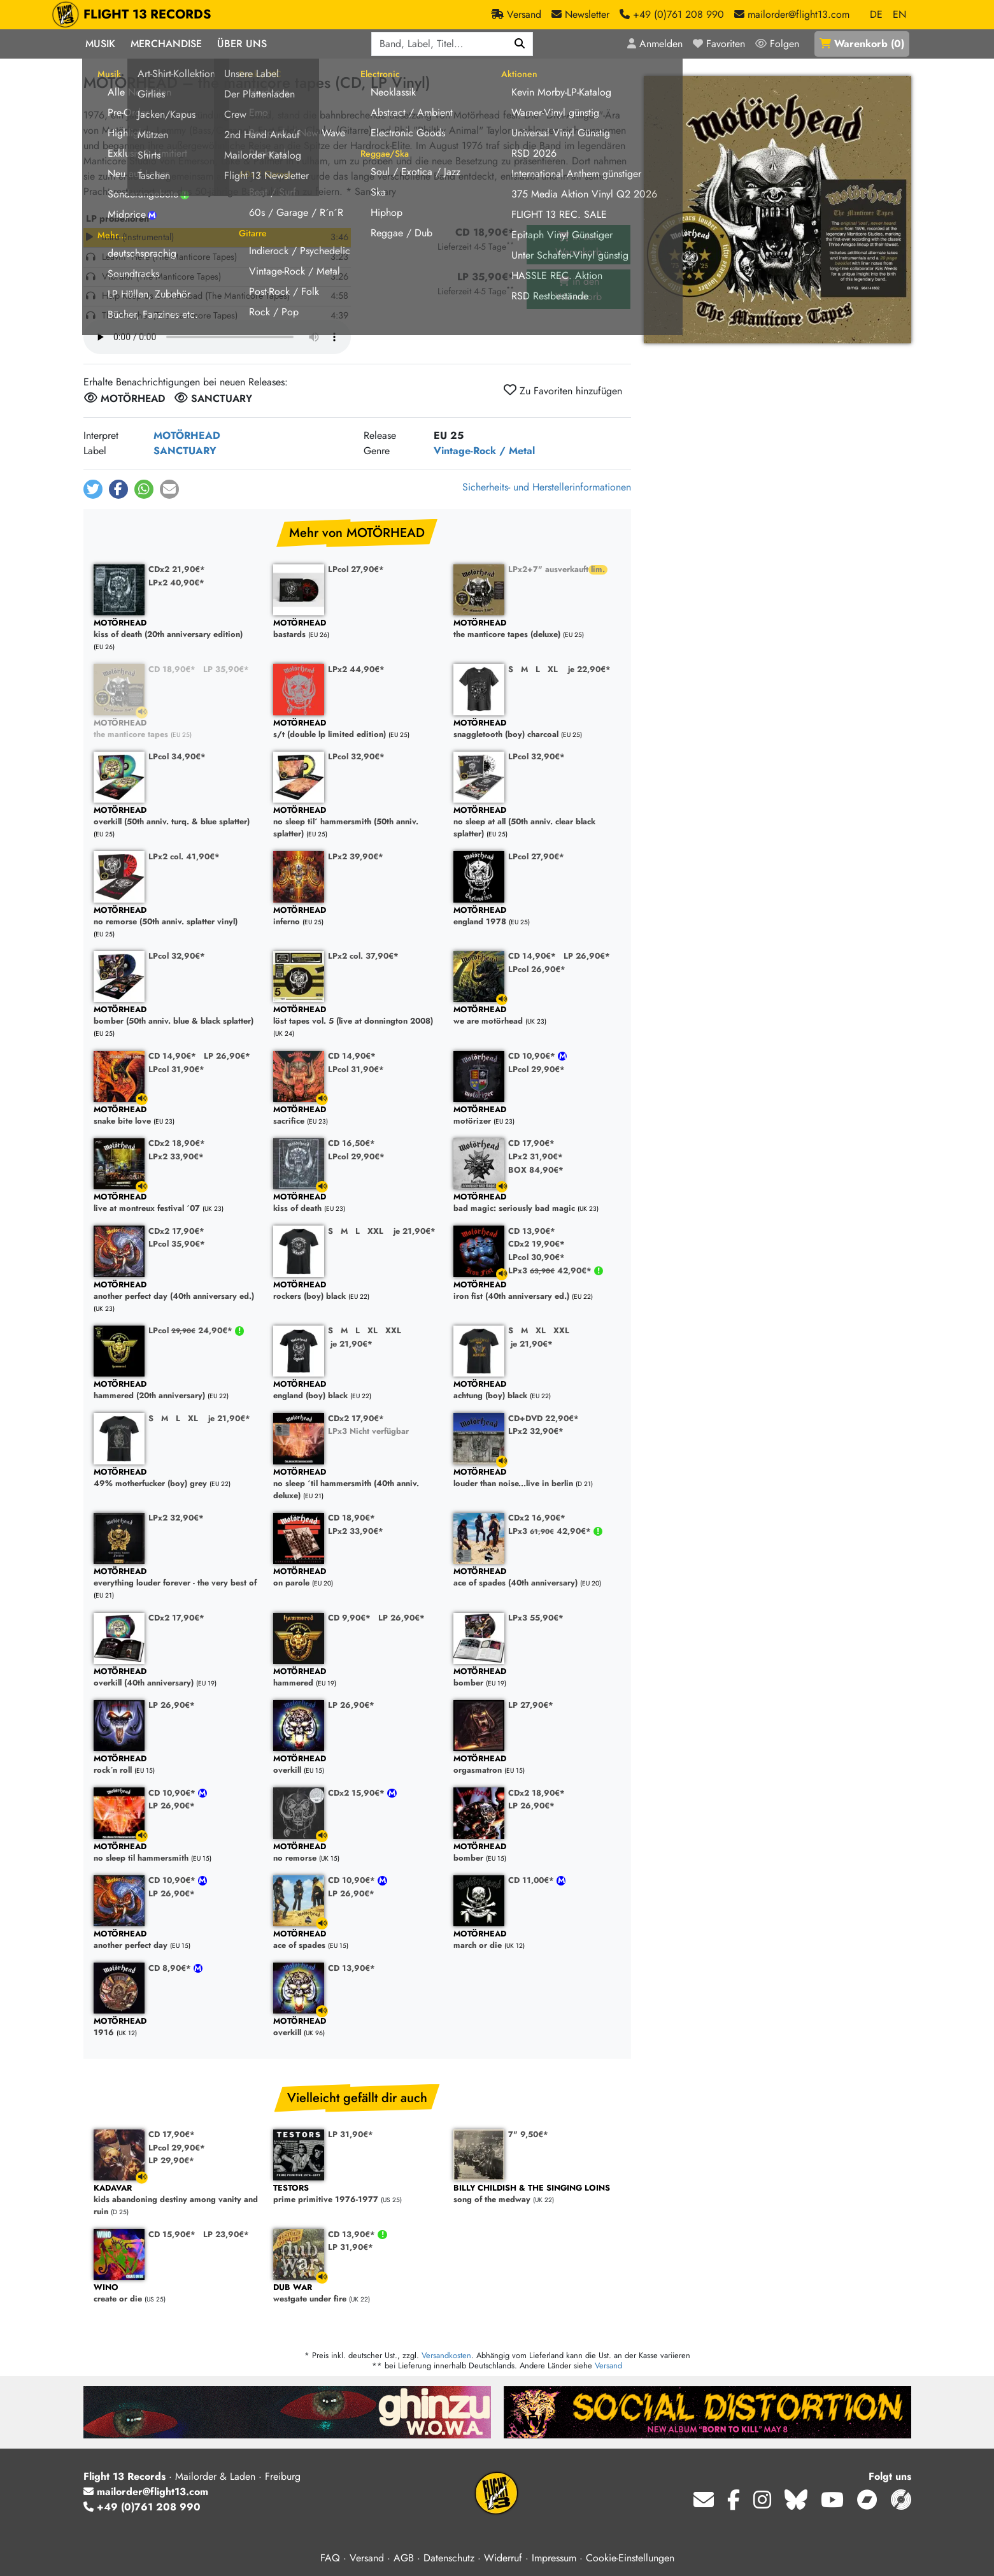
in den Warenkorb (578, 244)
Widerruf (503, 2558)
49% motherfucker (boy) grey (177, 1478)
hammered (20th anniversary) (177, 1390)
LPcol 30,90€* (536, 1257)
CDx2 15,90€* (357, 1793)
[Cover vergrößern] (777, 209)
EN (899, 14)
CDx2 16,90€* (536, 1518)
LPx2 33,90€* (176, 1156)
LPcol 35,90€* (176, 1244)
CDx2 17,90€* (176, 1231)
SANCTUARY (185, 450)
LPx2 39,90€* (355, 856)
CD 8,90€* (171, 1968)
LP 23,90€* (226, 2234)
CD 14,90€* (532, 956)
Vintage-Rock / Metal (484, 450)
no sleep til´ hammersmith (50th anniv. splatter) (357, 822)
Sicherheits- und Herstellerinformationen (546, 487)
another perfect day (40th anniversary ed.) (177, 1291)
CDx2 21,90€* (176, 569)
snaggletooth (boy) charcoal (537, 729)
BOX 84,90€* (536, 1170)
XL (553, 669)
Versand (608, 2365)
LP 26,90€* (587, 956)
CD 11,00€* (532, 1880)
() (862, 43)
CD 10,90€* (533, 1056)
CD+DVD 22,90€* (543, 1418)
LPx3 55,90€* (536, 1618)
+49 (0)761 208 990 (142, 2507)
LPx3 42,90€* (551, 1270)
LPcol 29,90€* (536, 1069)
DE (876, 14)
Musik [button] (100, 43)
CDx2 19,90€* (536, 1244)
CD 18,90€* (171, 669)
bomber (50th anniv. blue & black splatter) (177, 1016)
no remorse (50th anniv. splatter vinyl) (177, 916)
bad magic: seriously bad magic (537, 1203)
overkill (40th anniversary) (177, 1677)
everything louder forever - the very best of (177, 1577)
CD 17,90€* (531, 1143)
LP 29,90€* (171, 2160)
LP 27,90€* (530, 1705)
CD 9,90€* (349, 1618)
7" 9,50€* (528, 2134)
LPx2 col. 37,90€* (363, 956)
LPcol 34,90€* (177, 756)
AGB (404, 2558)
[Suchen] (520, 44)
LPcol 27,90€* (356, 569)
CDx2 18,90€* (176, 1143)
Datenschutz (448, 2558)
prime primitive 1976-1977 (357, 2194)
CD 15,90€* (171, 2234)
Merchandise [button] (166, 43)
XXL (375, 1231)
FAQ (330, 2558)
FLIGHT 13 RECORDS (147, 14)
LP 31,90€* (350, 2134)
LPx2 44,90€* (356, 669)
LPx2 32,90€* (536, 1431)
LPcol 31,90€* (176, 1069)
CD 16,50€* (351, 1143)
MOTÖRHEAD (186, 435)
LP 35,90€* (226, 669)
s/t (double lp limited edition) (357, 729)
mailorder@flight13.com (145, 2491)
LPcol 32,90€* (356, 756)
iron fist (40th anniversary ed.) (537, 1291)
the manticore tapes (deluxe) (537, 629)
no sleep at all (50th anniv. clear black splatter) (537, 822)
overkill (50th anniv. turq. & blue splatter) (177, 816)
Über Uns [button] (242, 43)
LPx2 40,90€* (176, 582)
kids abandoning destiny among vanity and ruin (177, 2200)
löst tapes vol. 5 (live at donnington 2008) (357, 1016)
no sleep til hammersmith (177, 1853)
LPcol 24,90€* (191, 1330)
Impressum (554, 2558)
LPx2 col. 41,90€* (184, 856)
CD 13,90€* (531, 1231)
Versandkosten (446, 2355)
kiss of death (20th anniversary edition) (177, 629)
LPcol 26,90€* (536, 969)
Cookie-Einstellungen (630, 2558)
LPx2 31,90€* (535, 1156)
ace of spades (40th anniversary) (537, 1577)
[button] (93, 489)
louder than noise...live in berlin (537, 1478)
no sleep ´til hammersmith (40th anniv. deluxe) (357, 1484)
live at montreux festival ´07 (177, 1203)
